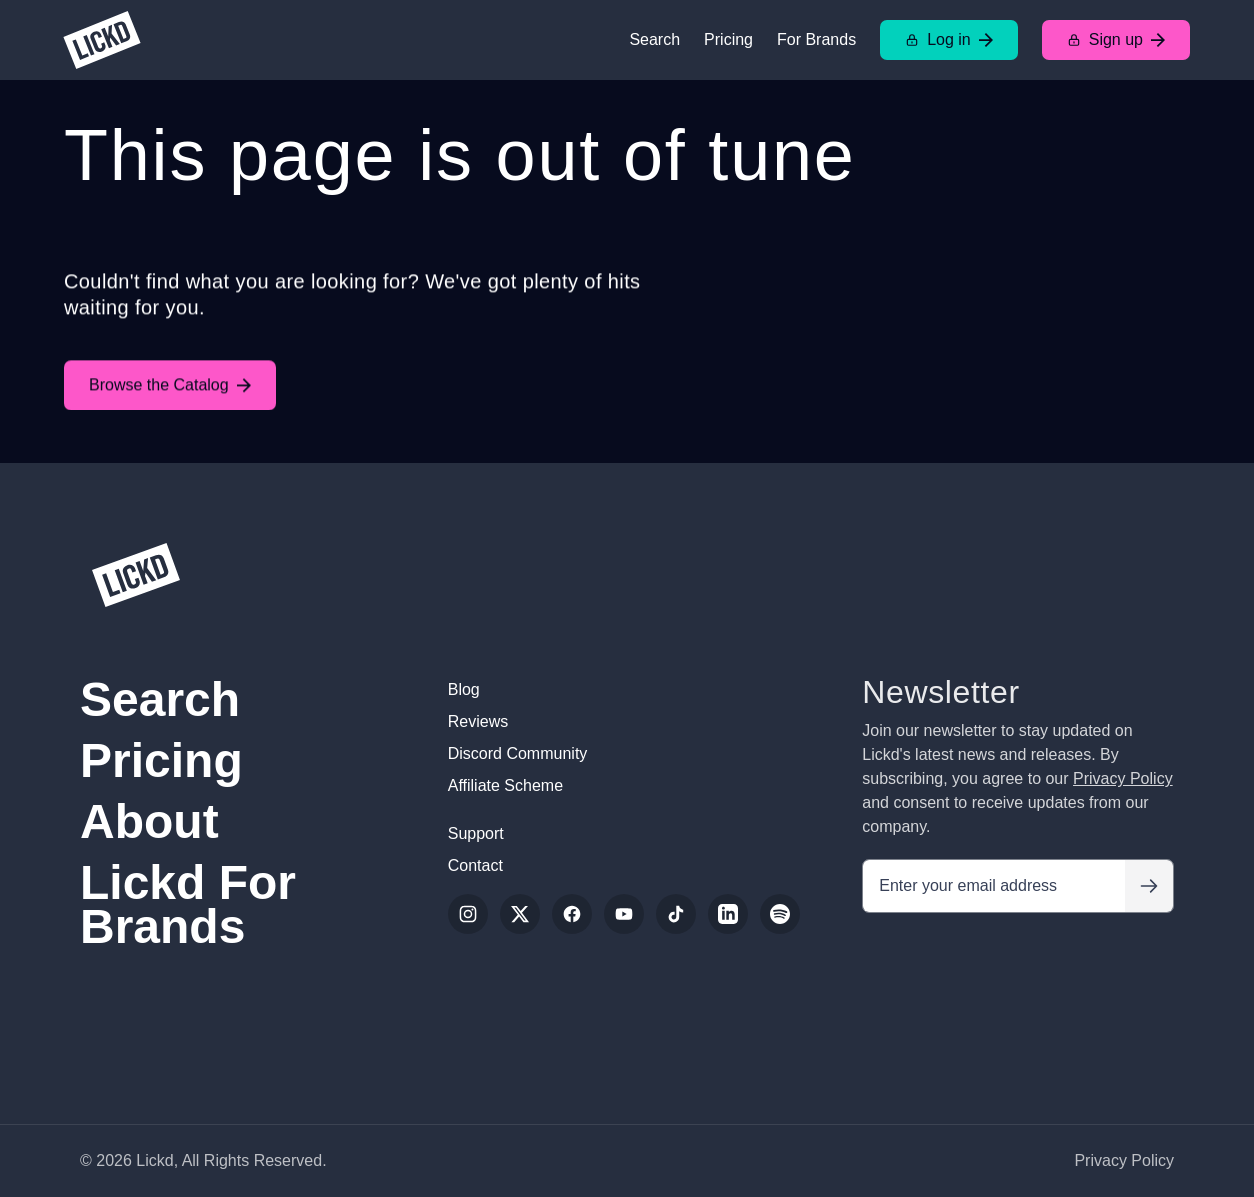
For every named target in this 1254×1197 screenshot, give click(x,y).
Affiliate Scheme (505, 785)
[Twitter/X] (520, 914)
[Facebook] (572, 914)
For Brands (816, 39)
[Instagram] (468, 914)
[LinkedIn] (728, 914)
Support (476, 833)
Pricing (728, 39)
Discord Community (518, 753)
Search (654, 39)
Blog (464, 689)
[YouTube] (624, 914)
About (149, 821)
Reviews (478, 721)
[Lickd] (102, 40)
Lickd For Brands (188, 904)
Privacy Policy (1123, 778)
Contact (475, 865)
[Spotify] (780, 914)
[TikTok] (676, 914)
